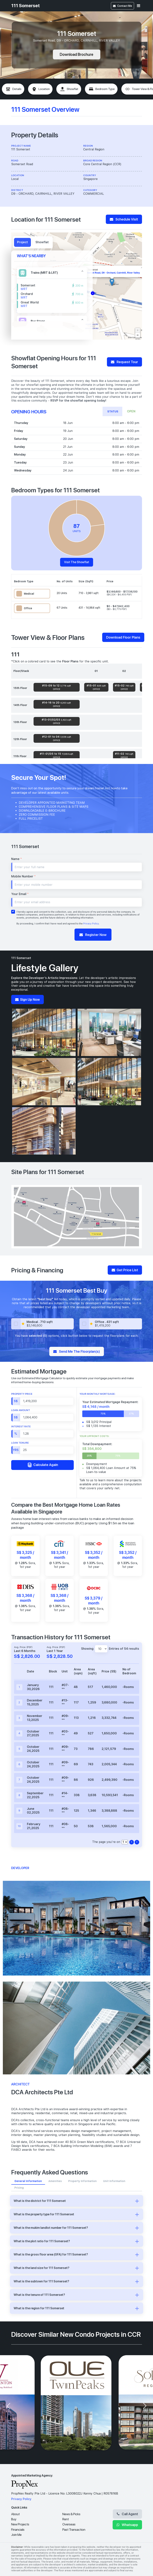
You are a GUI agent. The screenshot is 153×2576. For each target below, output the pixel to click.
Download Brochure (76, 54)
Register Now (93, 934)
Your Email (20, 894)
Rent (65, 2519)
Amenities (55, 2181)
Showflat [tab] (42, 242)
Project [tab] (22, 242)
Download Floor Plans (123, 637)
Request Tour (124, 362)
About (15, 2514)
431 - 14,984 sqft (89, 607)
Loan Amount (20, 1410)
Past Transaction (73, 2529)
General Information (28, 2181)
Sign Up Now (27, 999)
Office (28, 608)
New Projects (20, 2524)
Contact (122, 6)
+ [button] (138, 330)
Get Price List (125, 1270)
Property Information (82, 2181)
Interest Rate (21, 1426)
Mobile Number (23, 876)
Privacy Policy (91, 923)
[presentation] (40, 936)
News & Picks (71, 2514)
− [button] (138, 335)
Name (16, 859)
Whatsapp (127, 2524)
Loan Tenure (20, 1442)
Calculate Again (42, 1465)
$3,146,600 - (123, 593)
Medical (29, 593)
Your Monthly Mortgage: (97, 1393)
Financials (17, 2529)
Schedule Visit (124, 219)
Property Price (21, 1393)
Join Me (16, 2535)
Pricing (19, 2187)
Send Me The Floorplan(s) (76, 1351)
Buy (13, 2519)
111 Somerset (21, 958)
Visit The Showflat (76, 562)
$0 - (123, 608)
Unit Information (114, 2181)
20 (62, 593)
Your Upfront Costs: (94, 1436)
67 (62, 607)
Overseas (68, 2524)
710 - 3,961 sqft (88, 593)
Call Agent (127, 2514)
